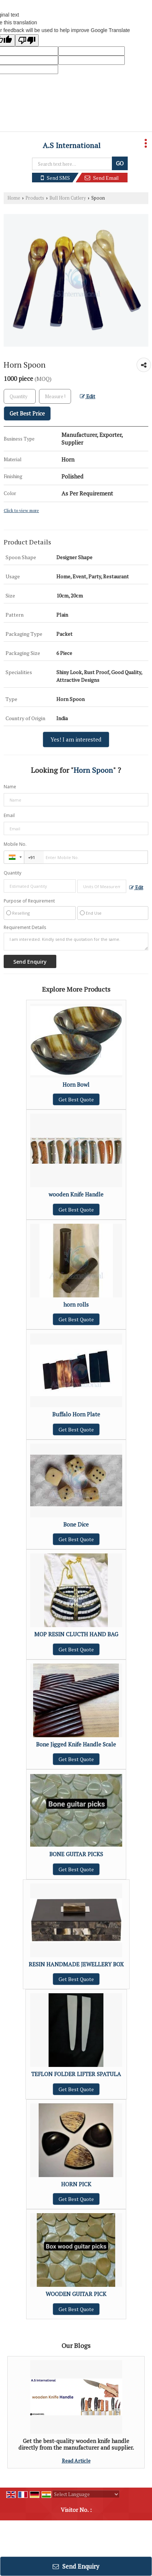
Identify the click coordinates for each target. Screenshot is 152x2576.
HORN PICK (76, 2184)
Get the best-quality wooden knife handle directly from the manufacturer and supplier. (76, 2444)
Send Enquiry (76, 2566)
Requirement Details (25, 927)
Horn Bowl (76, 1084)
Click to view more (21, 510)
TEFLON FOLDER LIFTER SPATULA (76, 2074)
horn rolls (76, 1304)
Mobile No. (15, 844)
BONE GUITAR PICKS (76, 1854)
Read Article (76, 2460)
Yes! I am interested (76, 739)
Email (9, 815)
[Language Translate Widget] (86, 2494)
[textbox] (55, 396)
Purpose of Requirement (29, 901)
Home (13, 198)
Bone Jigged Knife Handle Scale (76, 1744)
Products (34, 198)
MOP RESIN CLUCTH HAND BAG (76, 1634)
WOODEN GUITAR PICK (76, 2294)
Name (10, 787)
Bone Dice (76, 1524)
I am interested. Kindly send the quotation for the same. (76, 941)
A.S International (71, 145)
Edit (87, 396)
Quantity (12, 873)
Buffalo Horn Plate (76, 1414)
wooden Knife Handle (76, 1194)
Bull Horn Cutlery (67, 198)
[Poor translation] (27, 40)
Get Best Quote (76, 1099)
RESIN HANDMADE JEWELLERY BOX (76, 1964)
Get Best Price (27, 413)
